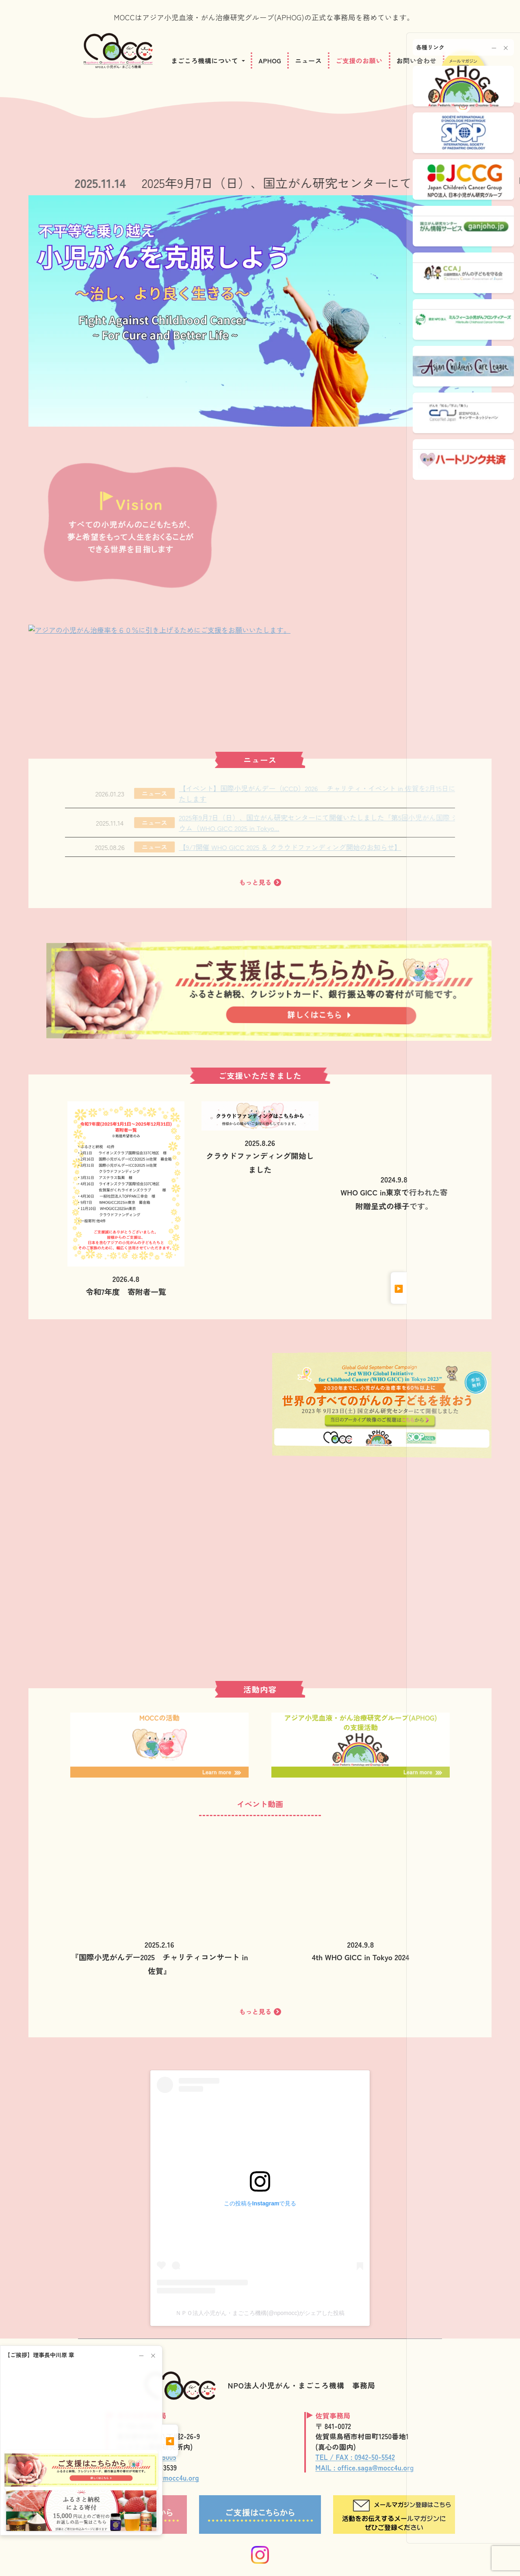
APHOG (269, 60)
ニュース (308, 60)
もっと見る (260, 882)
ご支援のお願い (359, 60)
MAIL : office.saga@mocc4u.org (364, 2467)
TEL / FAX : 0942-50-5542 (355, 2457)
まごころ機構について (204, 60)
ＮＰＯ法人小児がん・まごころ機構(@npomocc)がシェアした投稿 (260, 2313)
